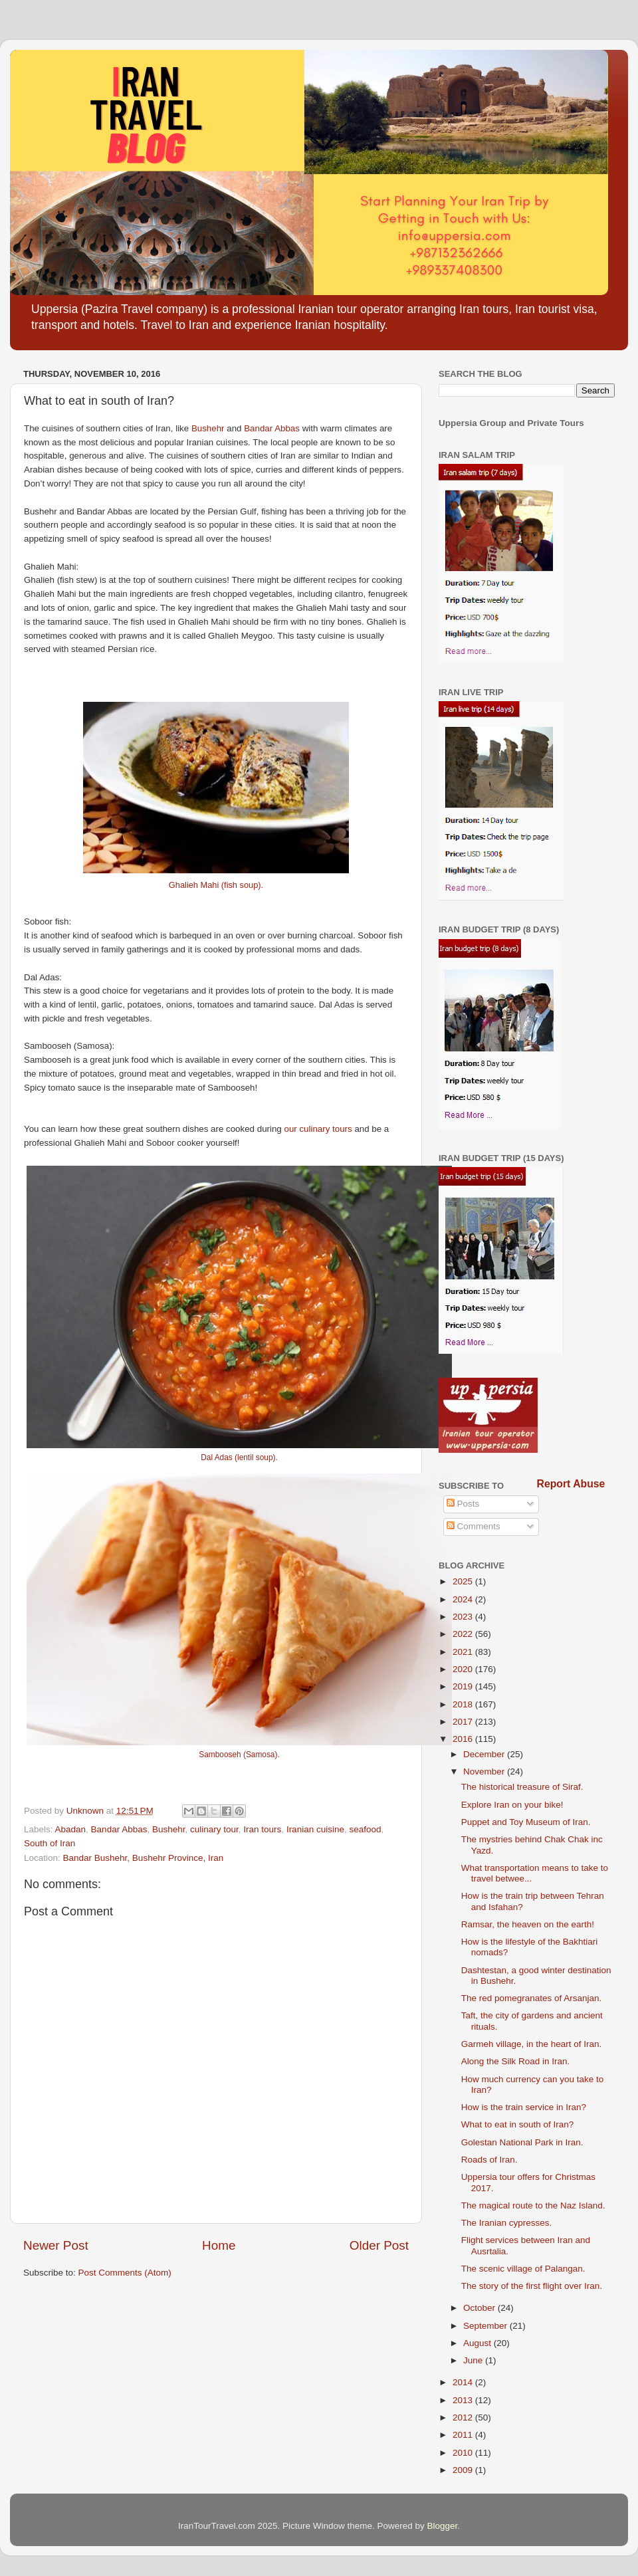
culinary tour (214, 1829)
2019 (464, 1686)
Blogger (442, 2526)
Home (218, 2245)
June (474, 2360)
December (485, 1754)
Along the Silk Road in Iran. (515, 2061)
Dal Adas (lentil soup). (239, 1457)
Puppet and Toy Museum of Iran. (526, 1822)
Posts (463, 1504)
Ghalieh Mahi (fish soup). (216, 885)
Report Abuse (571, 1483)
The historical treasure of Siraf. (522, 1787)
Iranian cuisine (315, 1829)
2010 (464, 2453)
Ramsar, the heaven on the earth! (527, 1924)
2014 (464, 2382)
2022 (464, 1634)
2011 (464, 2435)
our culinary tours (319, 1129)
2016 (464, 1739)
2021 (464, 1652)
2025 (464, 1581)
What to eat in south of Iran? (517, 2124)
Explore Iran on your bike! (512, 1805)
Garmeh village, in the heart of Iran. (531, 2044)
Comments (473, 1526)
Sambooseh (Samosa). (239, 1754)
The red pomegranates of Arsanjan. (531, 1998)
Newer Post (55, 2245)
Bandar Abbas (272, 428)
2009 (464, 2470)
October (480, 2308)
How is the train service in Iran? (523, 2107)
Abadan (70, 1829)
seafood (365, 1829)
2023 (464, 1617)
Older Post (379, 2245)
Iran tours (262, 1829)
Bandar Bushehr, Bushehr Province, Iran (143, 1858)
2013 (464, 2400)
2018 (464, 1704)
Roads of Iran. (489, 2160)
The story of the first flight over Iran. (531, 2286)
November (485, 1771)
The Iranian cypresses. (506, 2223)
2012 (464, 2417)
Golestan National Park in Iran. (522, 2142)
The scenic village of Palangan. (523, 2269)
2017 (464, 1722)
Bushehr (208, 428)
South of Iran (49, 1843)
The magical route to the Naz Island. (533, 2205)
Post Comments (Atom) (124, 2273)
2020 (464, 1669)
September (486, 2326)
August (478, 2343)
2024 (464, 1599)
